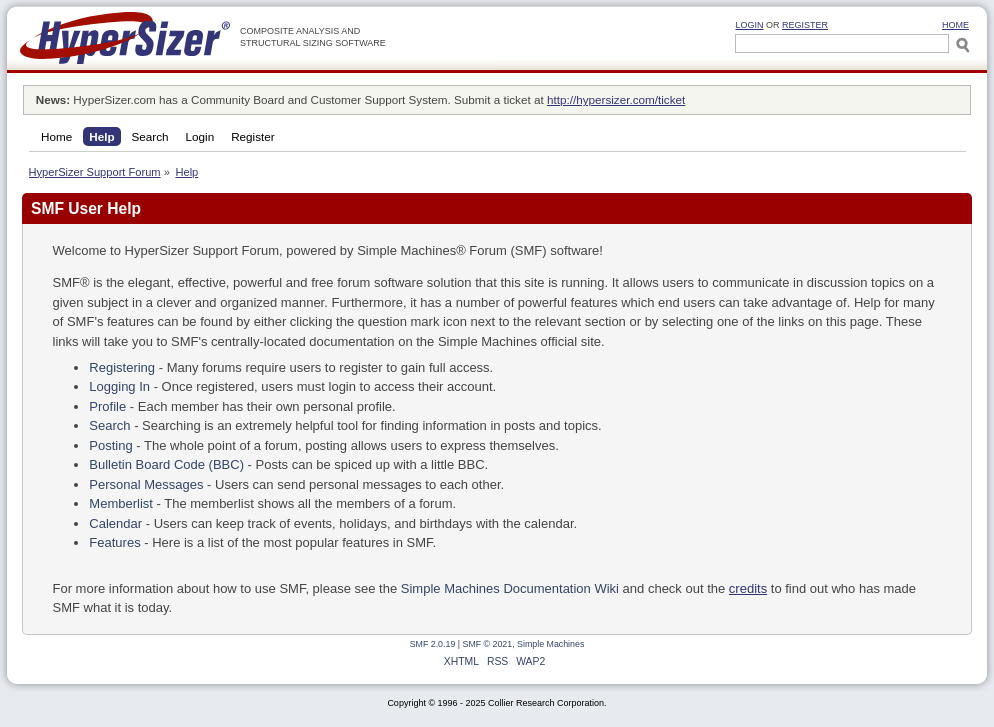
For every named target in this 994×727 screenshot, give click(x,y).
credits (748, 588)
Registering (122, 367)
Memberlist (121, 503)
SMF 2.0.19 (433, 644)
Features (114, 542)
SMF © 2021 (488, 644)
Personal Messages (146, 484)
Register (805, 25)
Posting (110, 445)
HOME (955, 25)
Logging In (119, 386)
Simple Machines (550, 644)
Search (109, 425)
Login (749, 25)
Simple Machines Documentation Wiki (510, 588)
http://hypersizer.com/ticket (616, 99)
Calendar (115, 523)
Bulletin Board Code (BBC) (166, 464)
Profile (107, 406)
